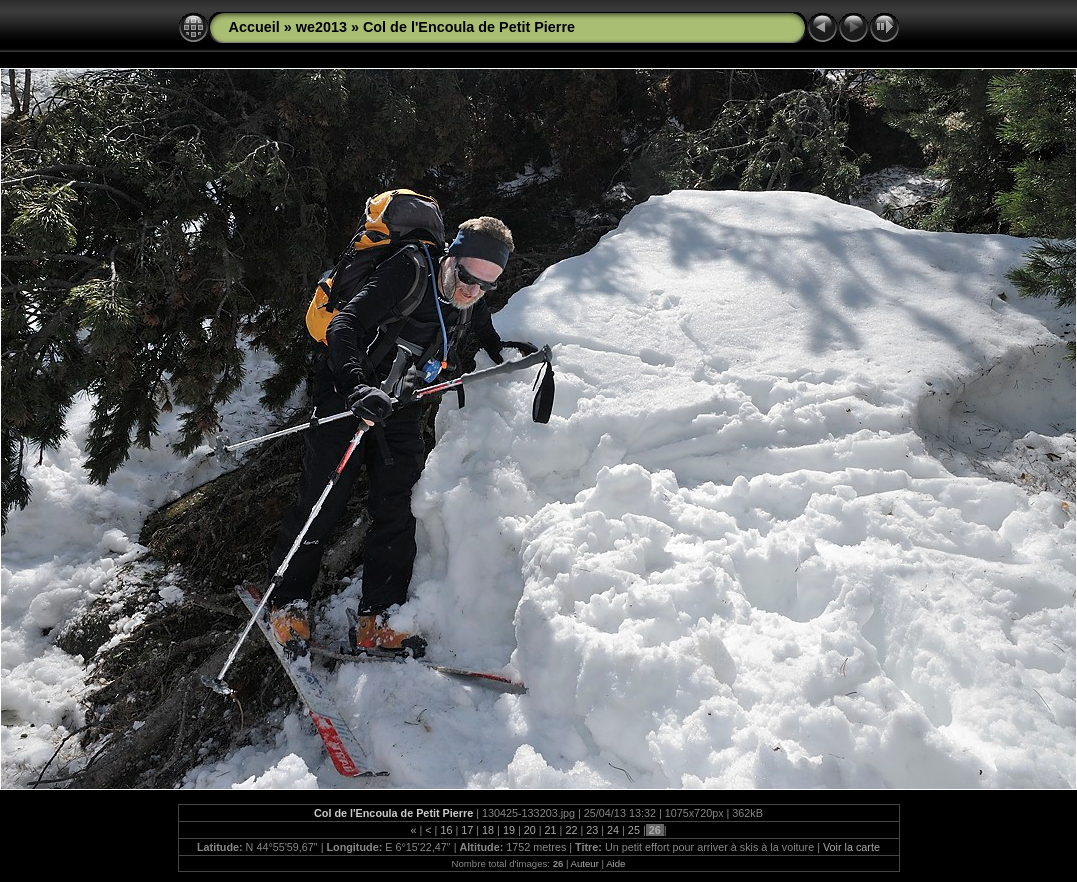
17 (467, 830)
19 (509, 830)
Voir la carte (851, 847)
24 (613, 830)
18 (488, 830)
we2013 (321, 27)
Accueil (254, 27)
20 (530, 830)
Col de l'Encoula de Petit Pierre (469, 27)
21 (551, 830)
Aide (615, 863)
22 (571, 830)
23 (592, 830)
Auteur (585, 863)
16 (446, 830)
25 (634, 830)
